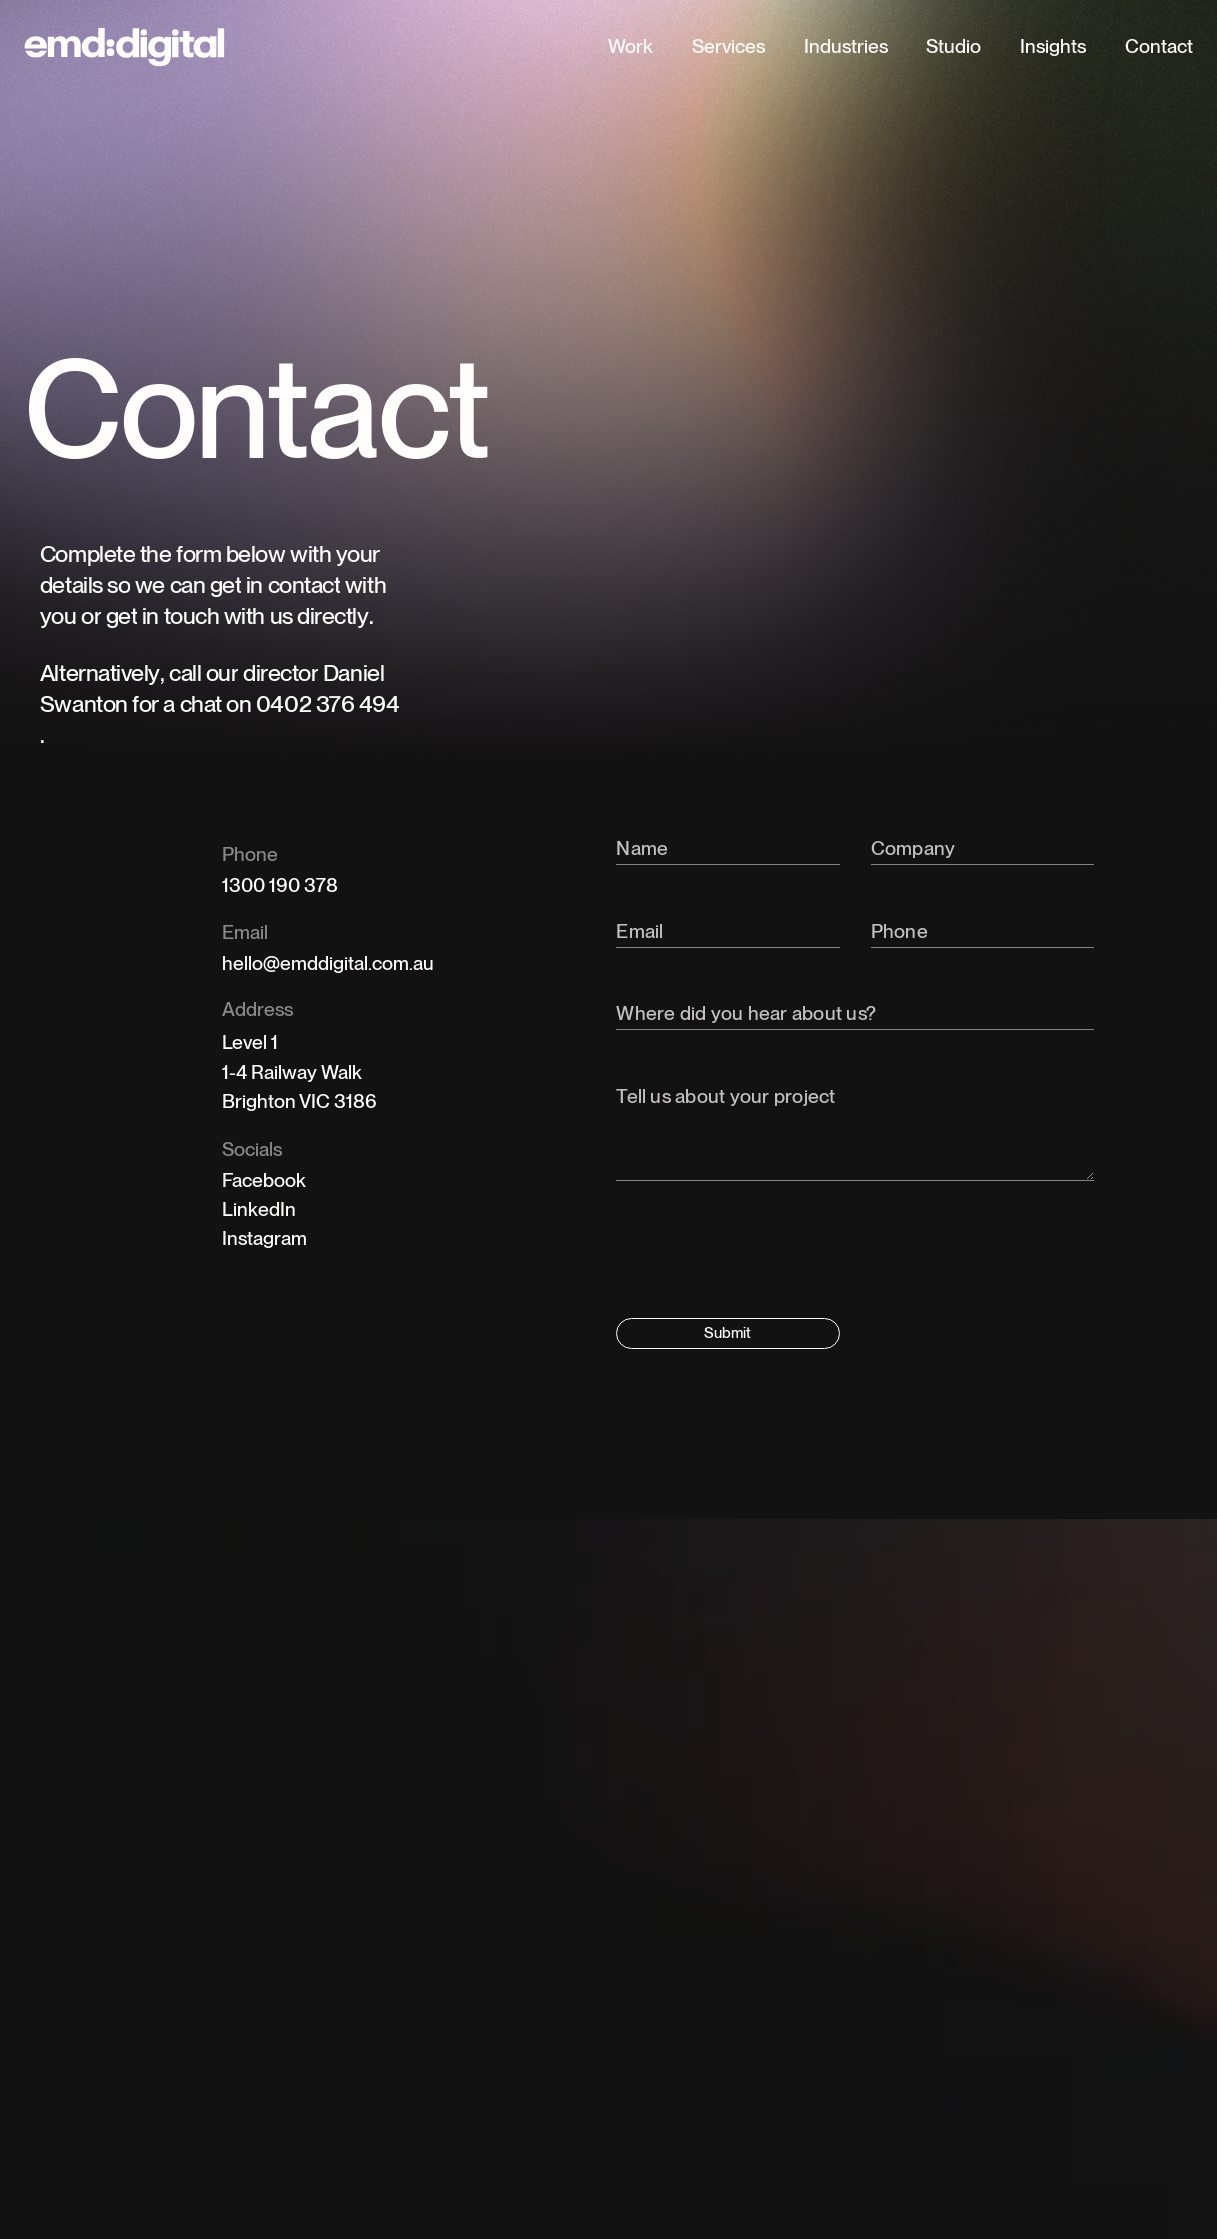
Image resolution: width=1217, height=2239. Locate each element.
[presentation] (768, 1255)
